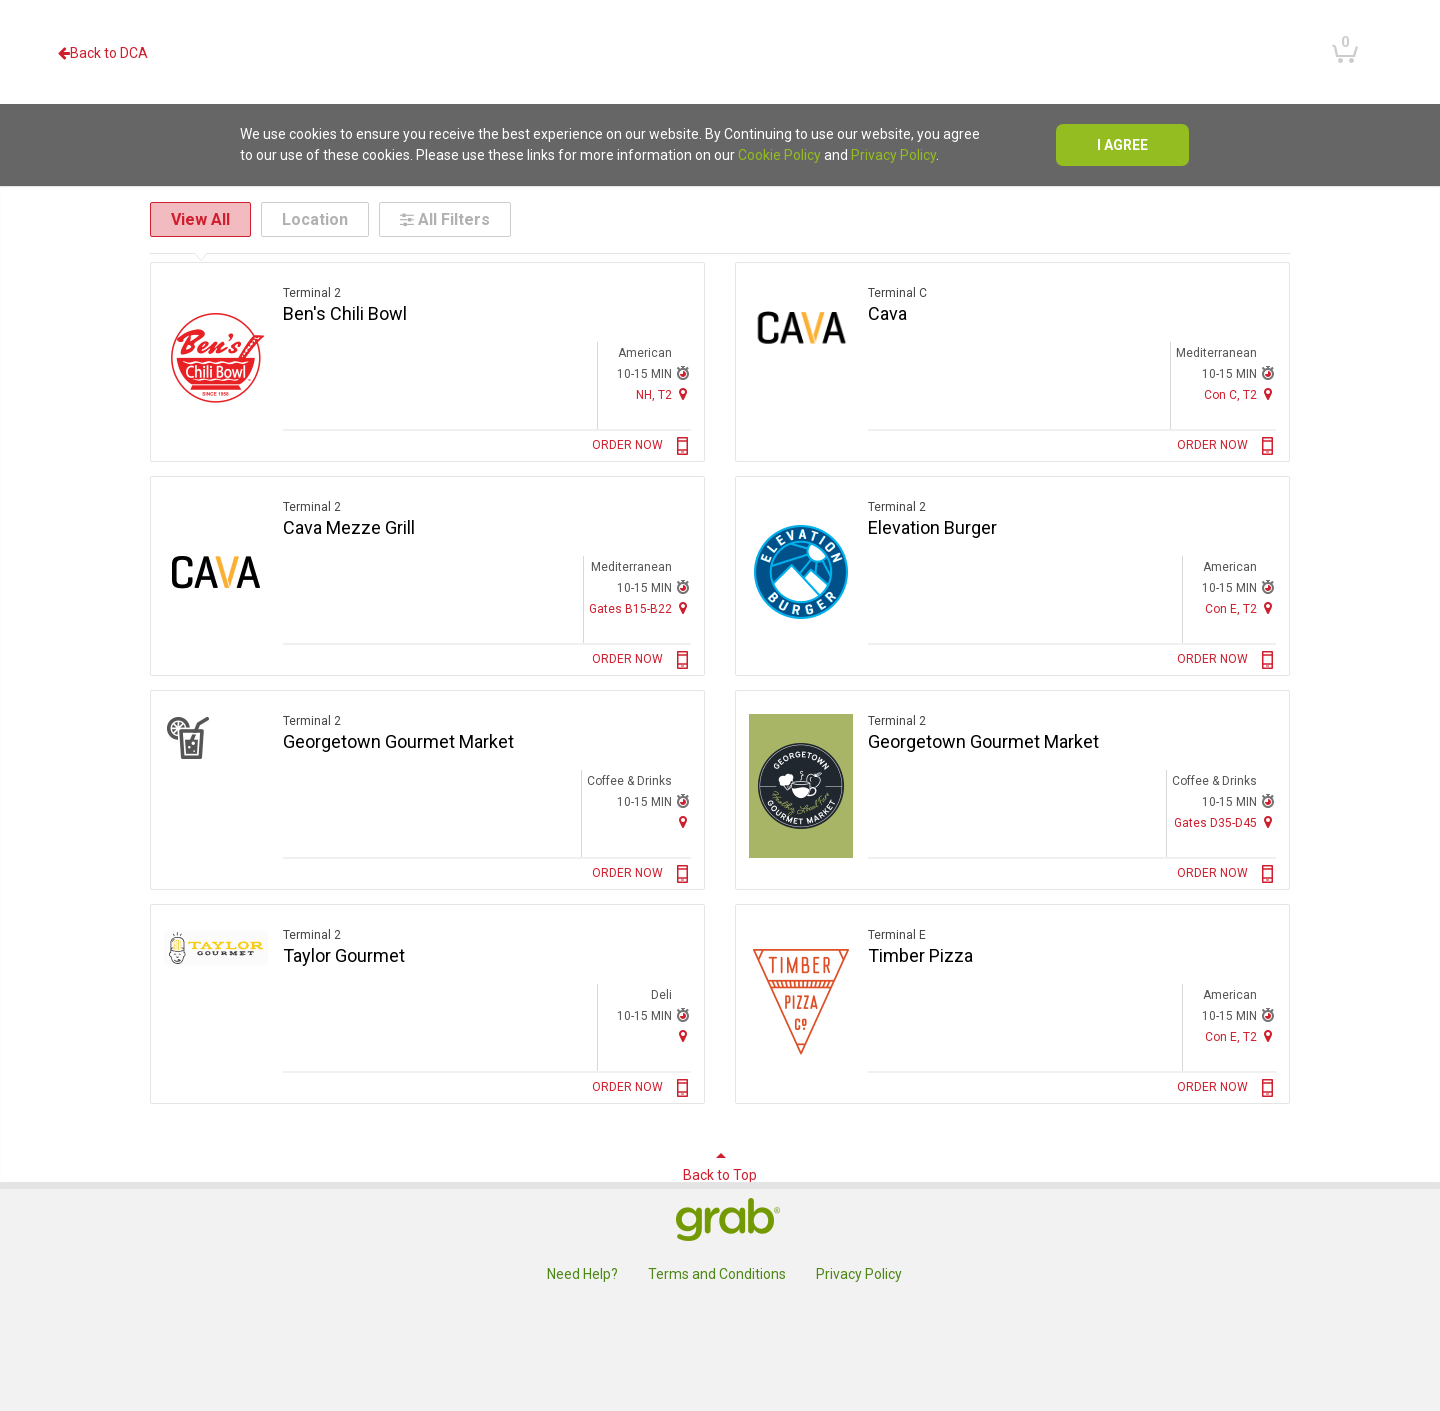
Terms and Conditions (717, 1274)
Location (315, 219)
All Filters (445, 219)
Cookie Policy (779, 155)
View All (200, 219)
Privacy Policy (893, 155)
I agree (1122, 145)
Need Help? (582, 1274)
